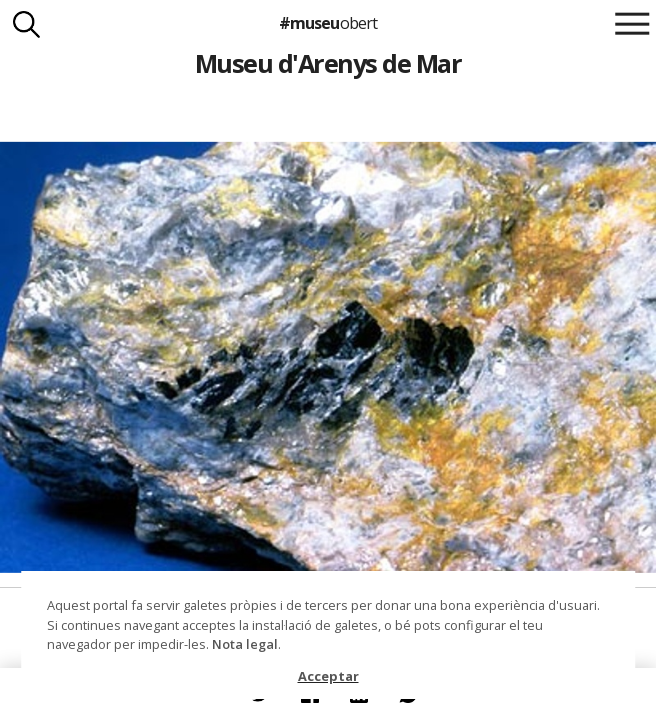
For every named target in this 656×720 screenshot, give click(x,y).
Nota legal (245, 644)
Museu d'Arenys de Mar (328, 63)
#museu (327, 23)
